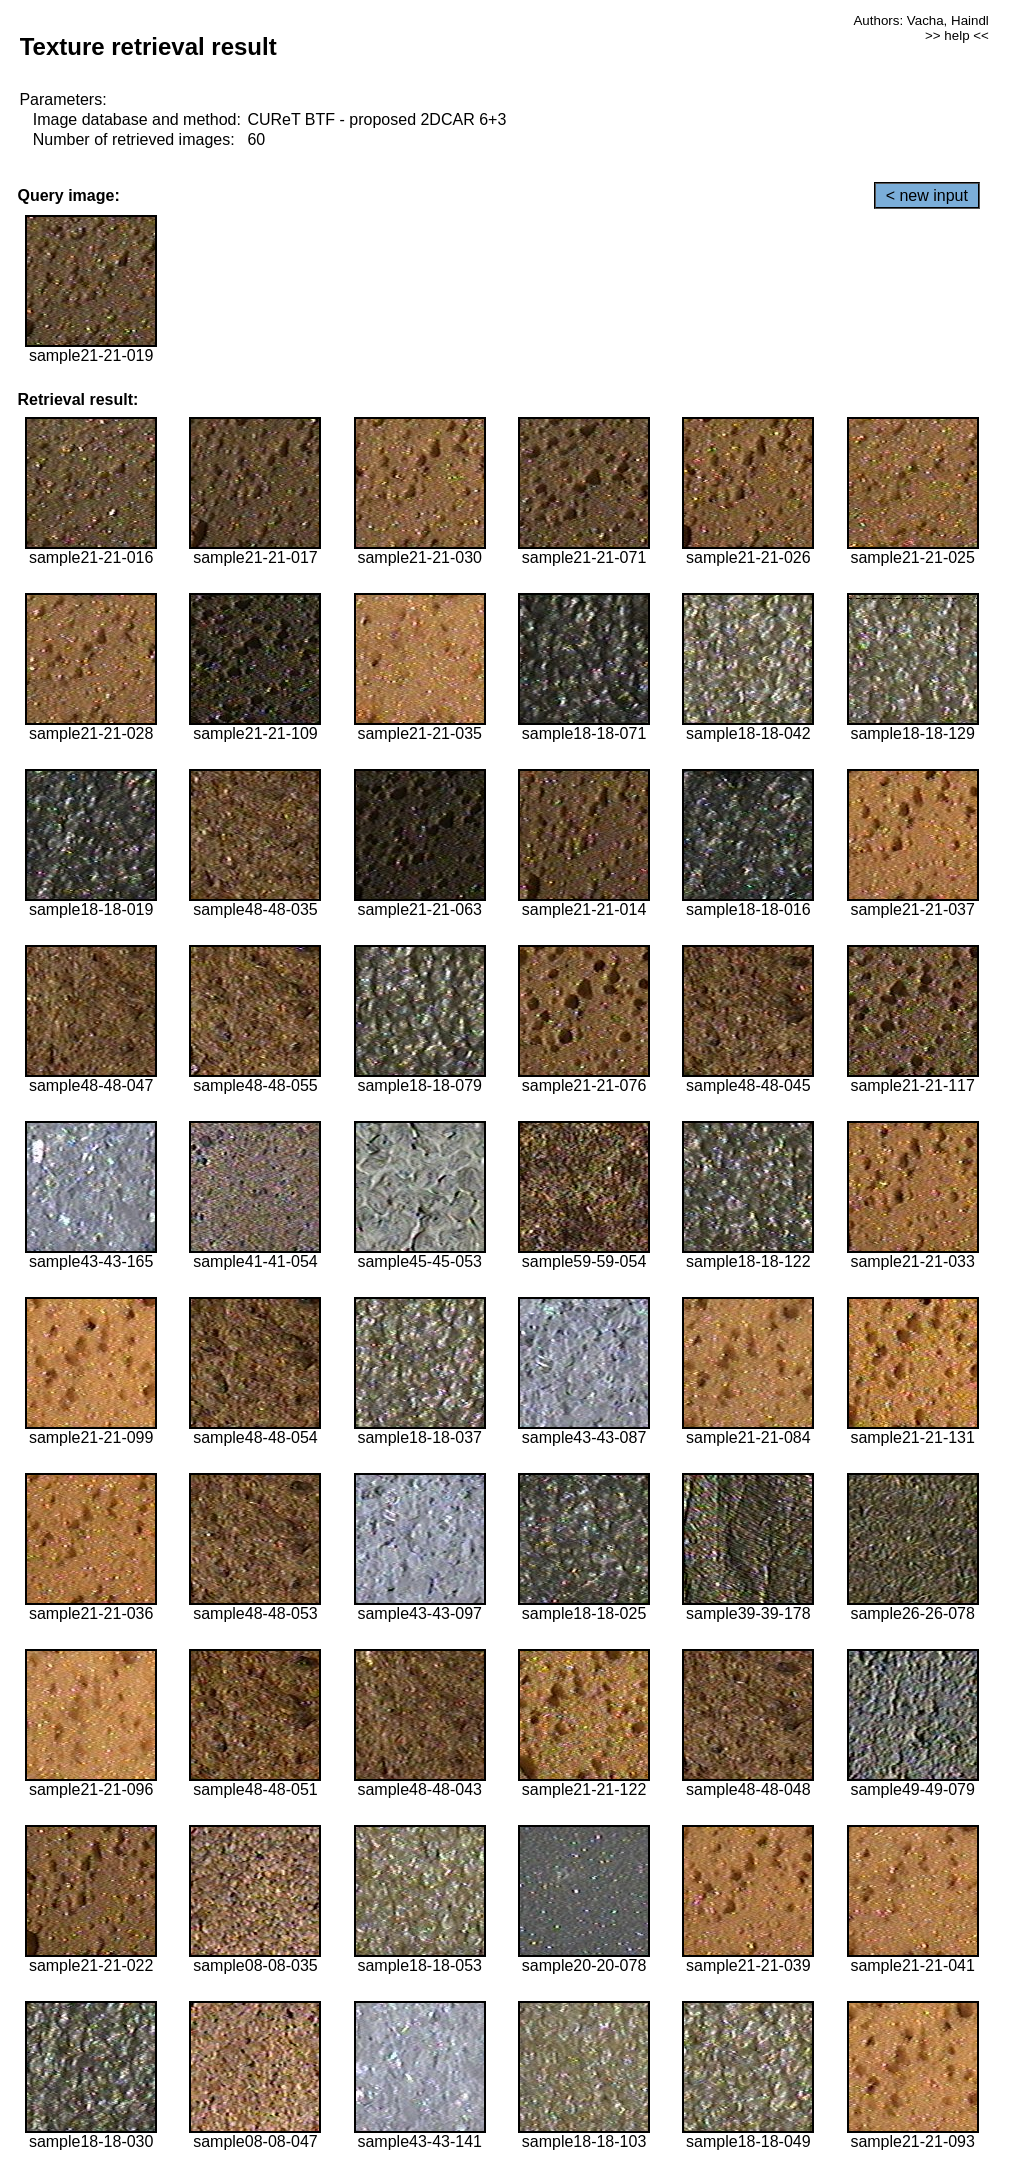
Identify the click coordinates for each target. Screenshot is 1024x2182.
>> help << (957, 35)
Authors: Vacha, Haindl (920, 20)
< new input (927, 195)
